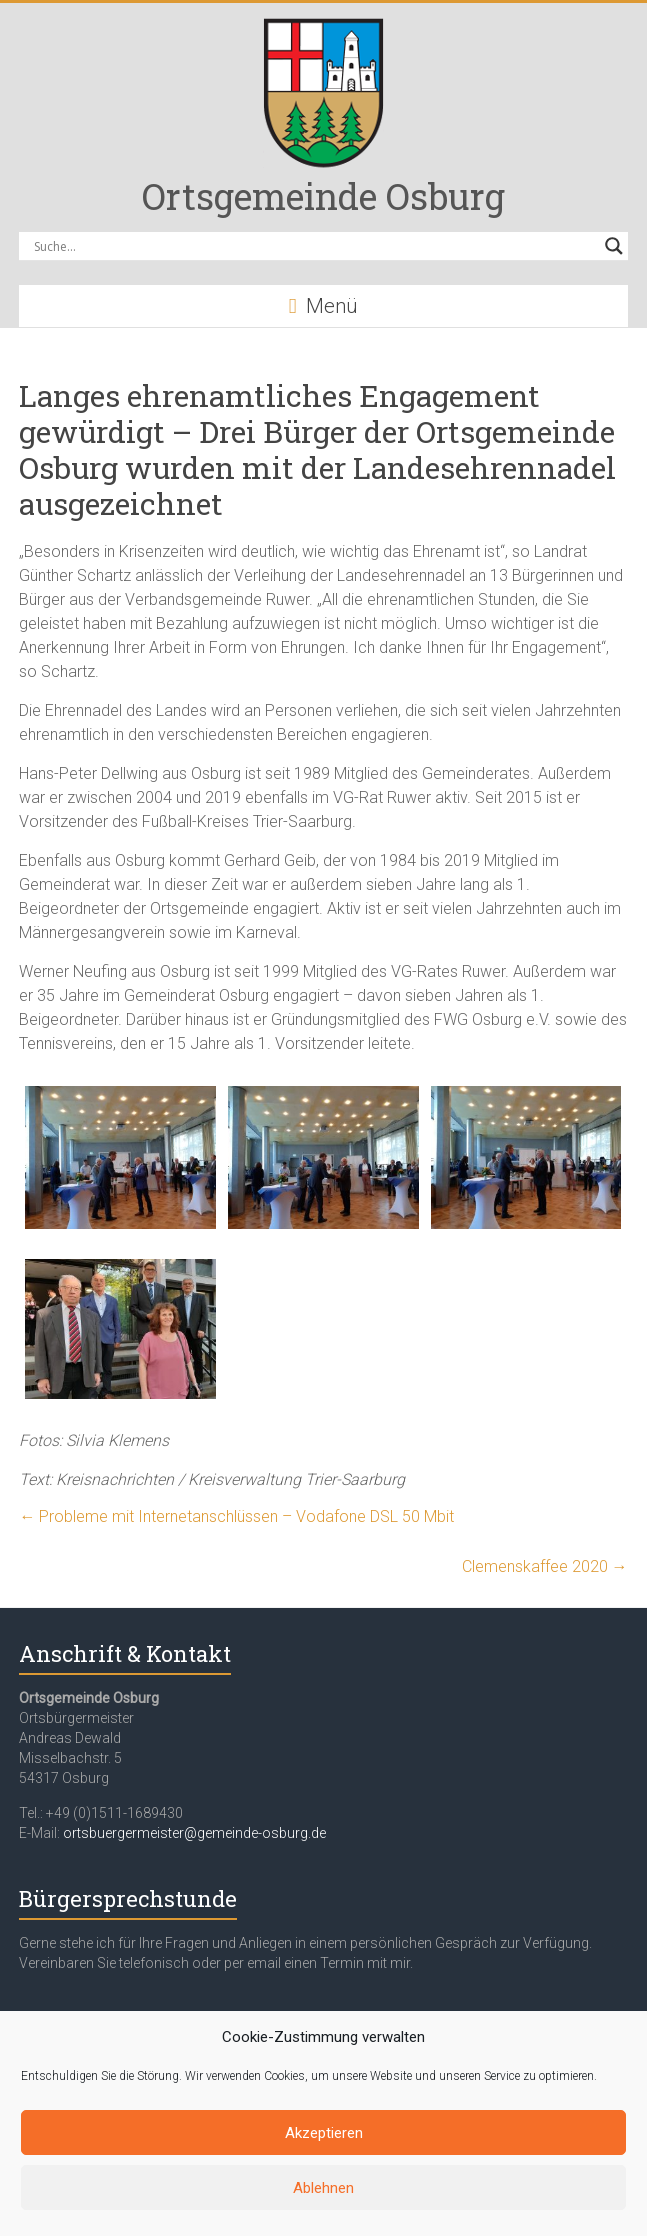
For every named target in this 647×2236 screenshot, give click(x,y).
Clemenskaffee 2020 (545, 1566)
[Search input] (314, 246)
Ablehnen (323, 2188)
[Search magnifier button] (614, 246)
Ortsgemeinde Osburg (323, 196)
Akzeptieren (324, 2133)
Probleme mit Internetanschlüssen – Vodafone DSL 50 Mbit (240, 1516)
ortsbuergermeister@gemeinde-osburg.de (194, 1833)
